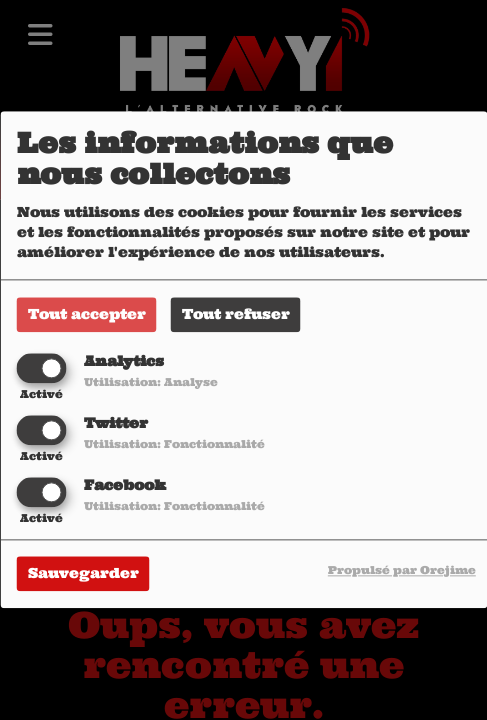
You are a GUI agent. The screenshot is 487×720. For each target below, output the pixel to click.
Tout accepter (87, 314)
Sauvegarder (83, 574)
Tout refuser (236, 314)
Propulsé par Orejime (402, 571)
